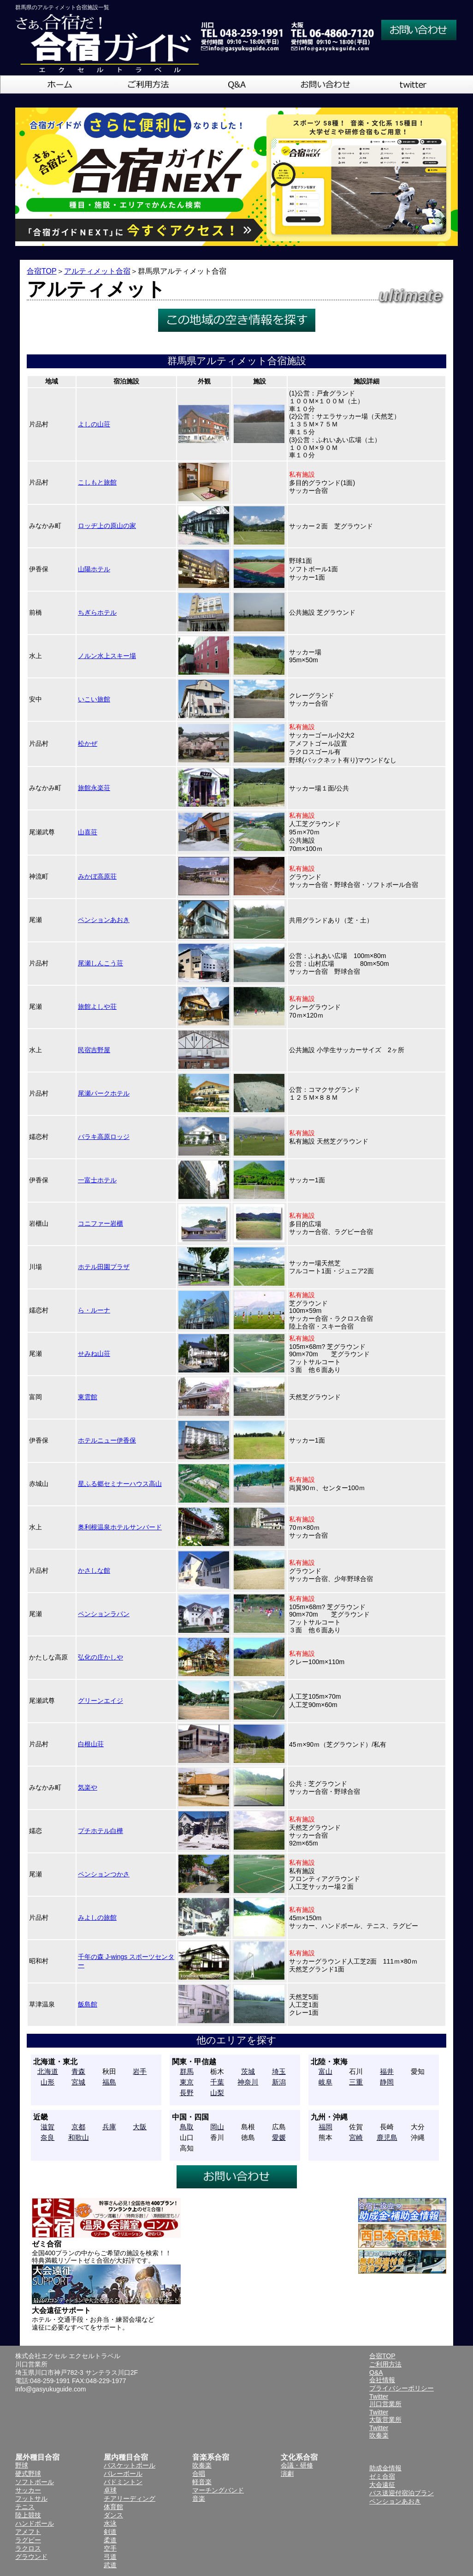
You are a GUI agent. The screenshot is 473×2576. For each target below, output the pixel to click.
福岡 (325, 2127)
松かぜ (87, 743)
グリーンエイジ (100, 1700)
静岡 (387, 2082)
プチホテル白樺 (100, 1830)
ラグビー (28, 2540)
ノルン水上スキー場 (107, 655)
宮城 (78, 2082)
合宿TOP (42, 271)
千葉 (217, 2082)
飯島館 (87, 2004)
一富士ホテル (97, 1180)
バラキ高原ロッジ (104, 1136)
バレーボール (123, 2473)
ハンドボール (34, 2523)
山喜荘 (87, 832)
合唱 (198, 2473)
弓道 (110, 2556)
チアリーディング (129, 2498)
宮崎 (356, 2137)
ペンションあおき (104, 919)
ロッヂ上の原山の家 (107, 525)
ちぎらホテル (97, 612)
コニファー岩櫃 (100, 1223)
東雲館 (87, 1397)
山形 (47, 2082)
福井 (387, 2071)
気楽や (87, 1787)
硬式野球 (28, 2473)
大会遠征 (382, 2484)
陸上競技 (28, 2515)
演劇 (287, 2473)
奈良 (47, 2137)
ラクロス (28, 2548)
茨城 (248, 2071)
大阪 (140, 2127)
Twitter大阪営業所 (385, 2415)
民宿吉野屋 (94, 1050)
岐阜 (325, 2082)
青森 (78, 2071)
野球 (21, 2465)
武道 (110, 2565)
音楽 (198, 2498)
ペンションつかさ (104, 1874)
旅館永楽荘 (94, 787)
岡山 (217, 2127)
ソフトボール (34, 2482)
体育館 (113, 2506)
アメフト (28, 2531)
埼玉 (279, 2071)
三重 (356, 2082)
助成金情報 (385, 2468)
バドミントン (123, 2482)
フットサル (31, 2498)
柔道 (110, 2540)
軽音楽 (202, 2482)
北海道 (47, 2071)
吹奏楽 (202, 2465)
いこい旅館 (94, 699)
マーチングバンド (218, 2490)
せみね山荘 (94, 1353)
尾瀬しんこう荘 (100, 963)
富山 (325, 2071)
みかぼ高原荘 (97, 876)
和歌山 (78, 2137)
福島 (109, 2082)
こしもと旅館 (97, 482)
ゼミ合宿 (382, 2476)
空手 (110, 2548)
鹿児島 (387, 2137)
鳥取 (187, 2127)
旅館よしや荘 (97, 1006)
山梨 (217, 2093)
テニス (25, 2506)
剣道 (110, 2531)
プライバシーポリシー (401, 2388)
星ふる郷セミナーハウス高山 (120, 1483)
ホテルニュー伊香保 (107, 1440)
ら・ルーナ (94, 1310)
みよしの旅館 (97, 1917)
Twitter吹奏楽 (379, 2431)
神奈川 (247, 2082)
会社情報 (382, 2380)
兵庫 (109, 2127)
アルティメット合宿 (97, 271)
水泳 (110, 2523)
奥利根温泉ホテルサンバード (120, 1527)
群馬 (187, 2071)
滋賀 (47, 2127)
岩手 (140, 2071)
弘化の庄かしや (100, 1657)
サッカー (28, 2490)
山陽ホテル (94, 569)
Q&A (376, 2372)
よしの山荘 (94, 424)
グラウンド (31, 2556)
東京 (187, 2082)
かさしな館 (94, 1570)
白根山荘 (91, 1744)
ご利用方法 (385, 2364)
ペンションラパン (104, 1613)
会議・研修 (297, 2465)
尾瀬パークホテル (104, 1093)
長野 (187, 2093)
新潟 (279, 2082)
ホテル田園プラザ (104, 1266)
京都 (78, 2127)
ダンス (113, 2515)
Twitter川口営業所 (385, 2400)
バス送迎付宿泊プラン (401, 2493)
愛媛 (279, 2137)
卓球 (110, 2490)
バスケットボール (129, 2465)
